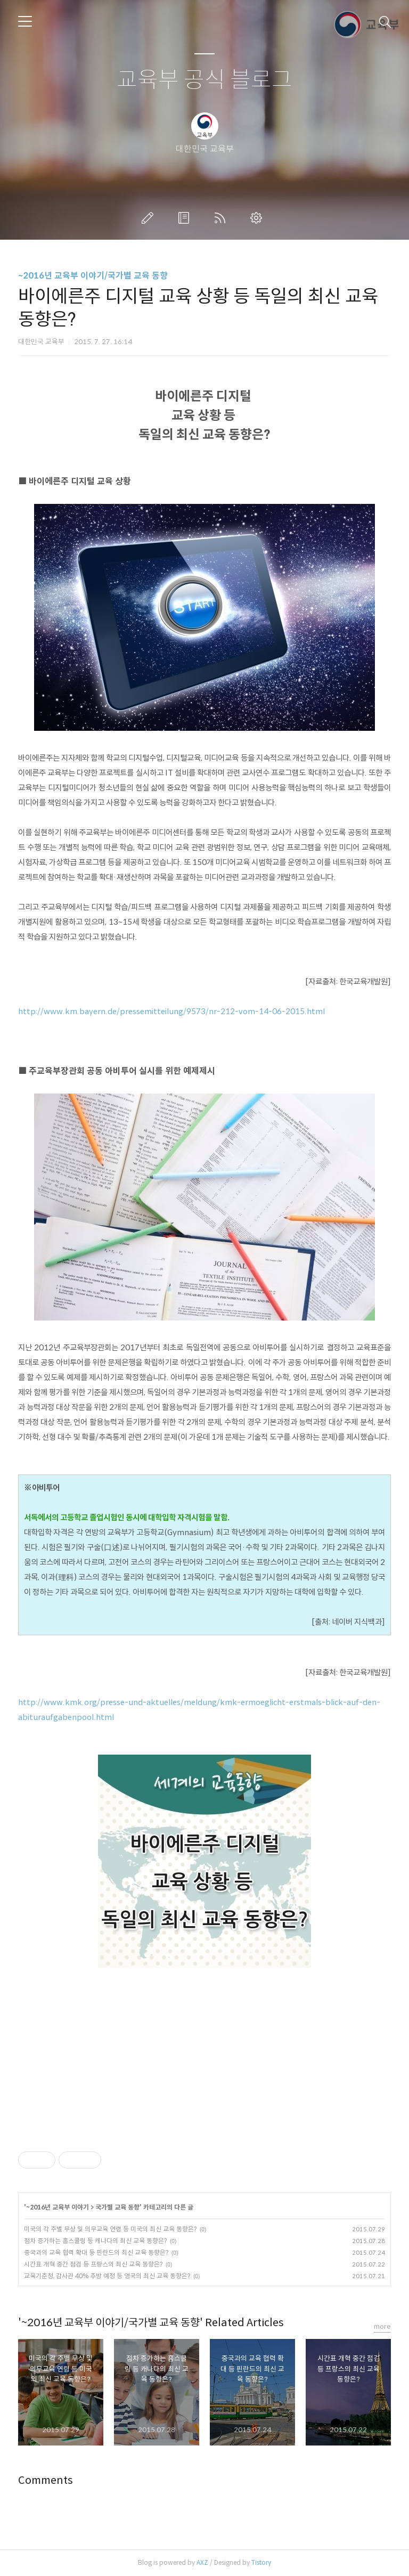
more (382, 2326)
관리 (258, 218)
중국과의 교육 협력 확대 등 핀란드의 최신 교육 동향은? (96, 2252)
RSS (222, 218)
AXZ (202, 2562)
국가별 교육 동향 (117, 2207)
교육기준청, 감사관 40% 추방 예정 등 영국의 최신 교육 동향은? (107, 2276)
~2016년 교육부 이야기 (57, 2207)
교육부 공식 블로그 (204, 80)
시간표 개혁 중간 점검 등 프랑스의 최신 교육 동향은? (93, 2264)
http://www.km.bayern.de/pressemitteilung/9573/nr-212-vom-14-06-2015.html (171, 1011)
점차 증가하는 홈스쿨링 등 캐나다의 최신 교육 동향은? (95, 2241)
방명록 (186, 218)
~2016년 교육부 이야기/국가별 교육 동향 (93, 275)
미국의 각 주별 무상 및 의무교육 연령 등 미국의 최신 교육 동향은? (110, 2229)
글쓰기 (149, 218)
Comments (45, 2480)
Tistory (261, 2562)
